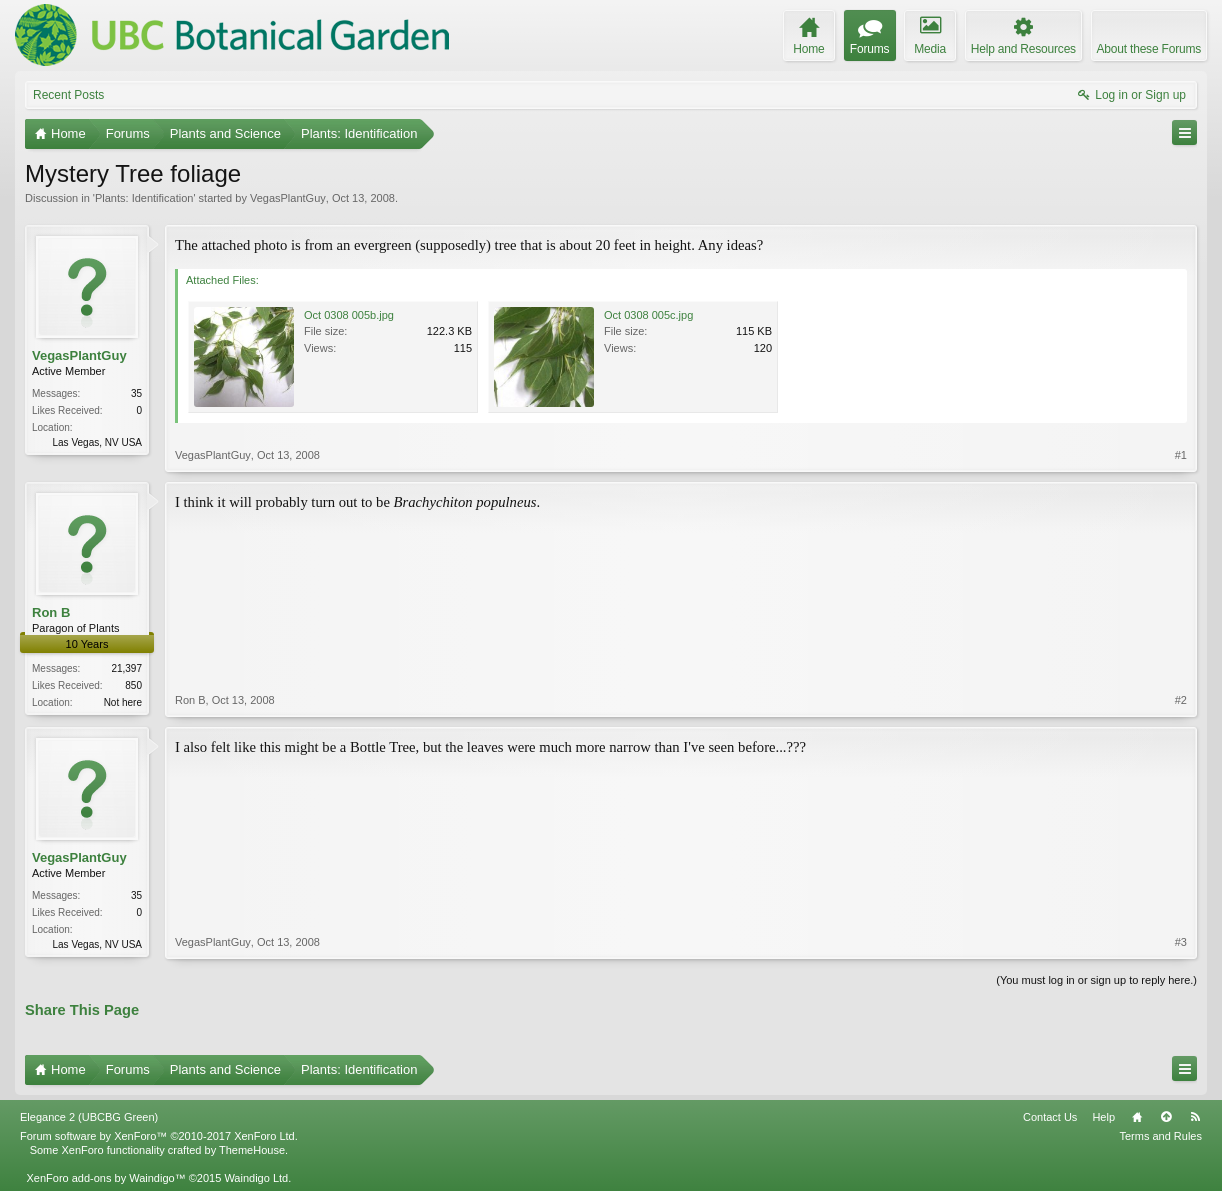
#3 (1181, 942)
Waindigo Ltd (256, 1178)
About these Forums (1149, 49)
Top (1166, 1117)
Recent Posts (68, 95)
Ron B (51, 612)
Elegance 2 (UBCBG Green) (89, 1117)
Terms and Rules (1160, 1136)
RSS (1195, 1117)
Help (1103, 1117)
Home (1137, 1117)
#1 (1181, 455)
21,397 (126, 668)
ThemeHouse (252, 1150)
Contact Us (1050, 1117)
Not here (123, 702)
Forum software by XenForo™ (159, 1136)
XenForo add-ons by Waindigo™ (105, 1178)
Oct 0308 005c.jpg (648, 315)
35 (136, 393)
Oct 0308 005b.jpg (349, 315)
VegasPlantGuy (288, 198)
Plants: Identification (144, 198)
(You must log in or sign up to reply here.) (1096, 980)
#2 (1181, 700)
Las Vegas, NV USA (98, 442)
